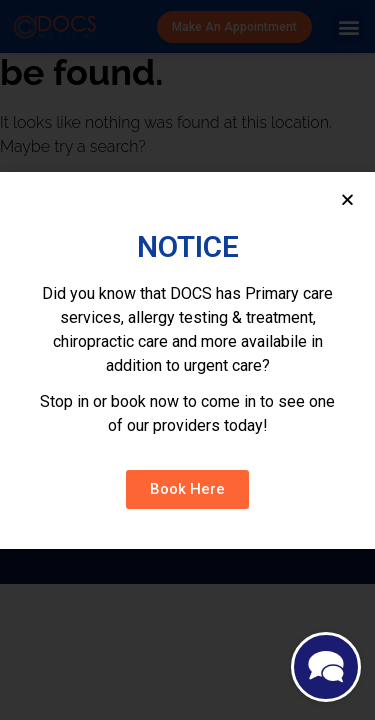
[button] (187, 489)
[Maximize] (326, 669)
